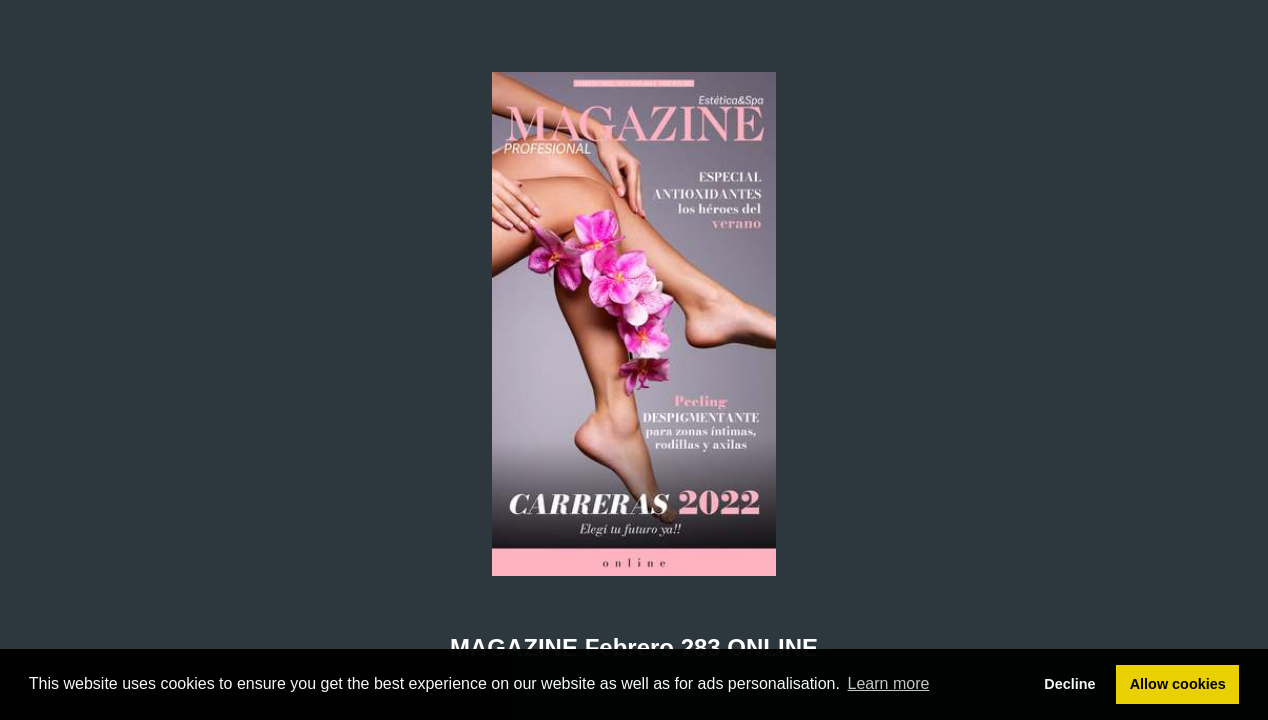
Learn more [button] (889, 683)
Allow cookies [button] (1178, 684)
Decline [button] (1069, 684)
